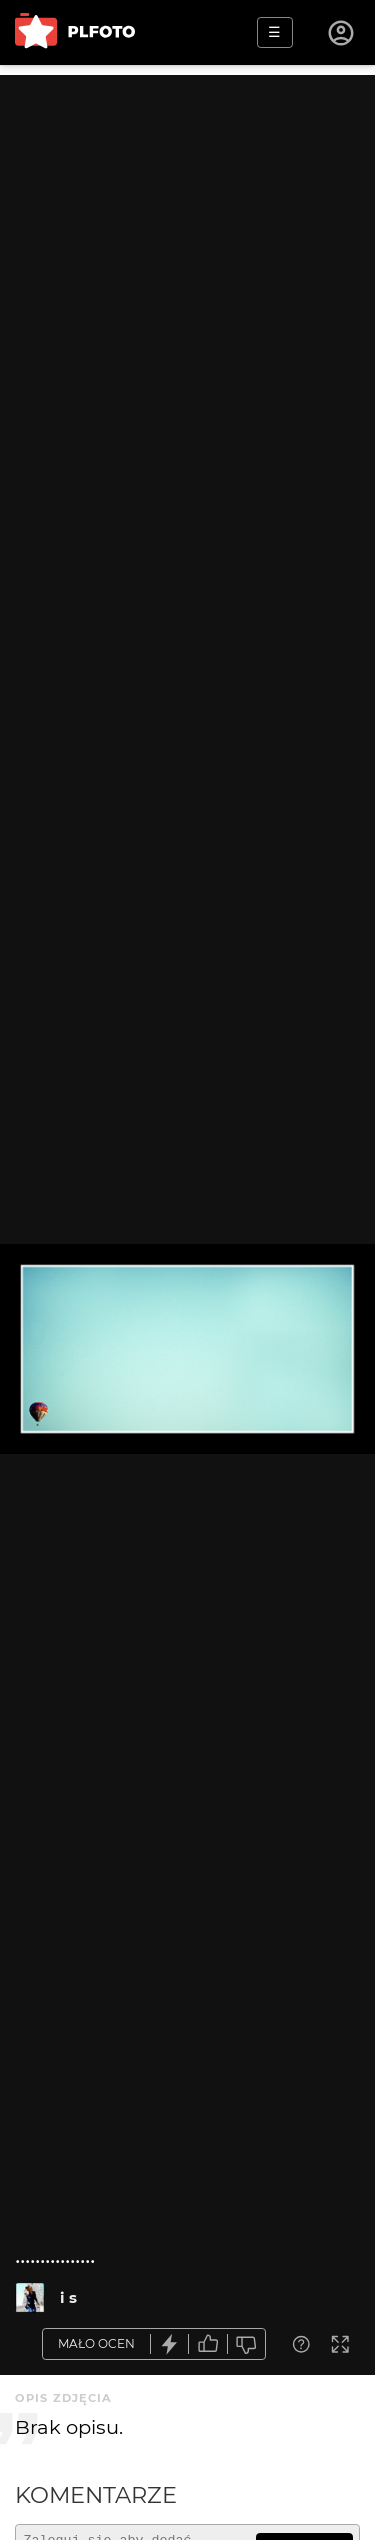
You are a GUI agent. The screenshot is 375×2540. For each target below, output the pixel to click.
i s (68, 2297)
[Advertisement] (187, 262)
